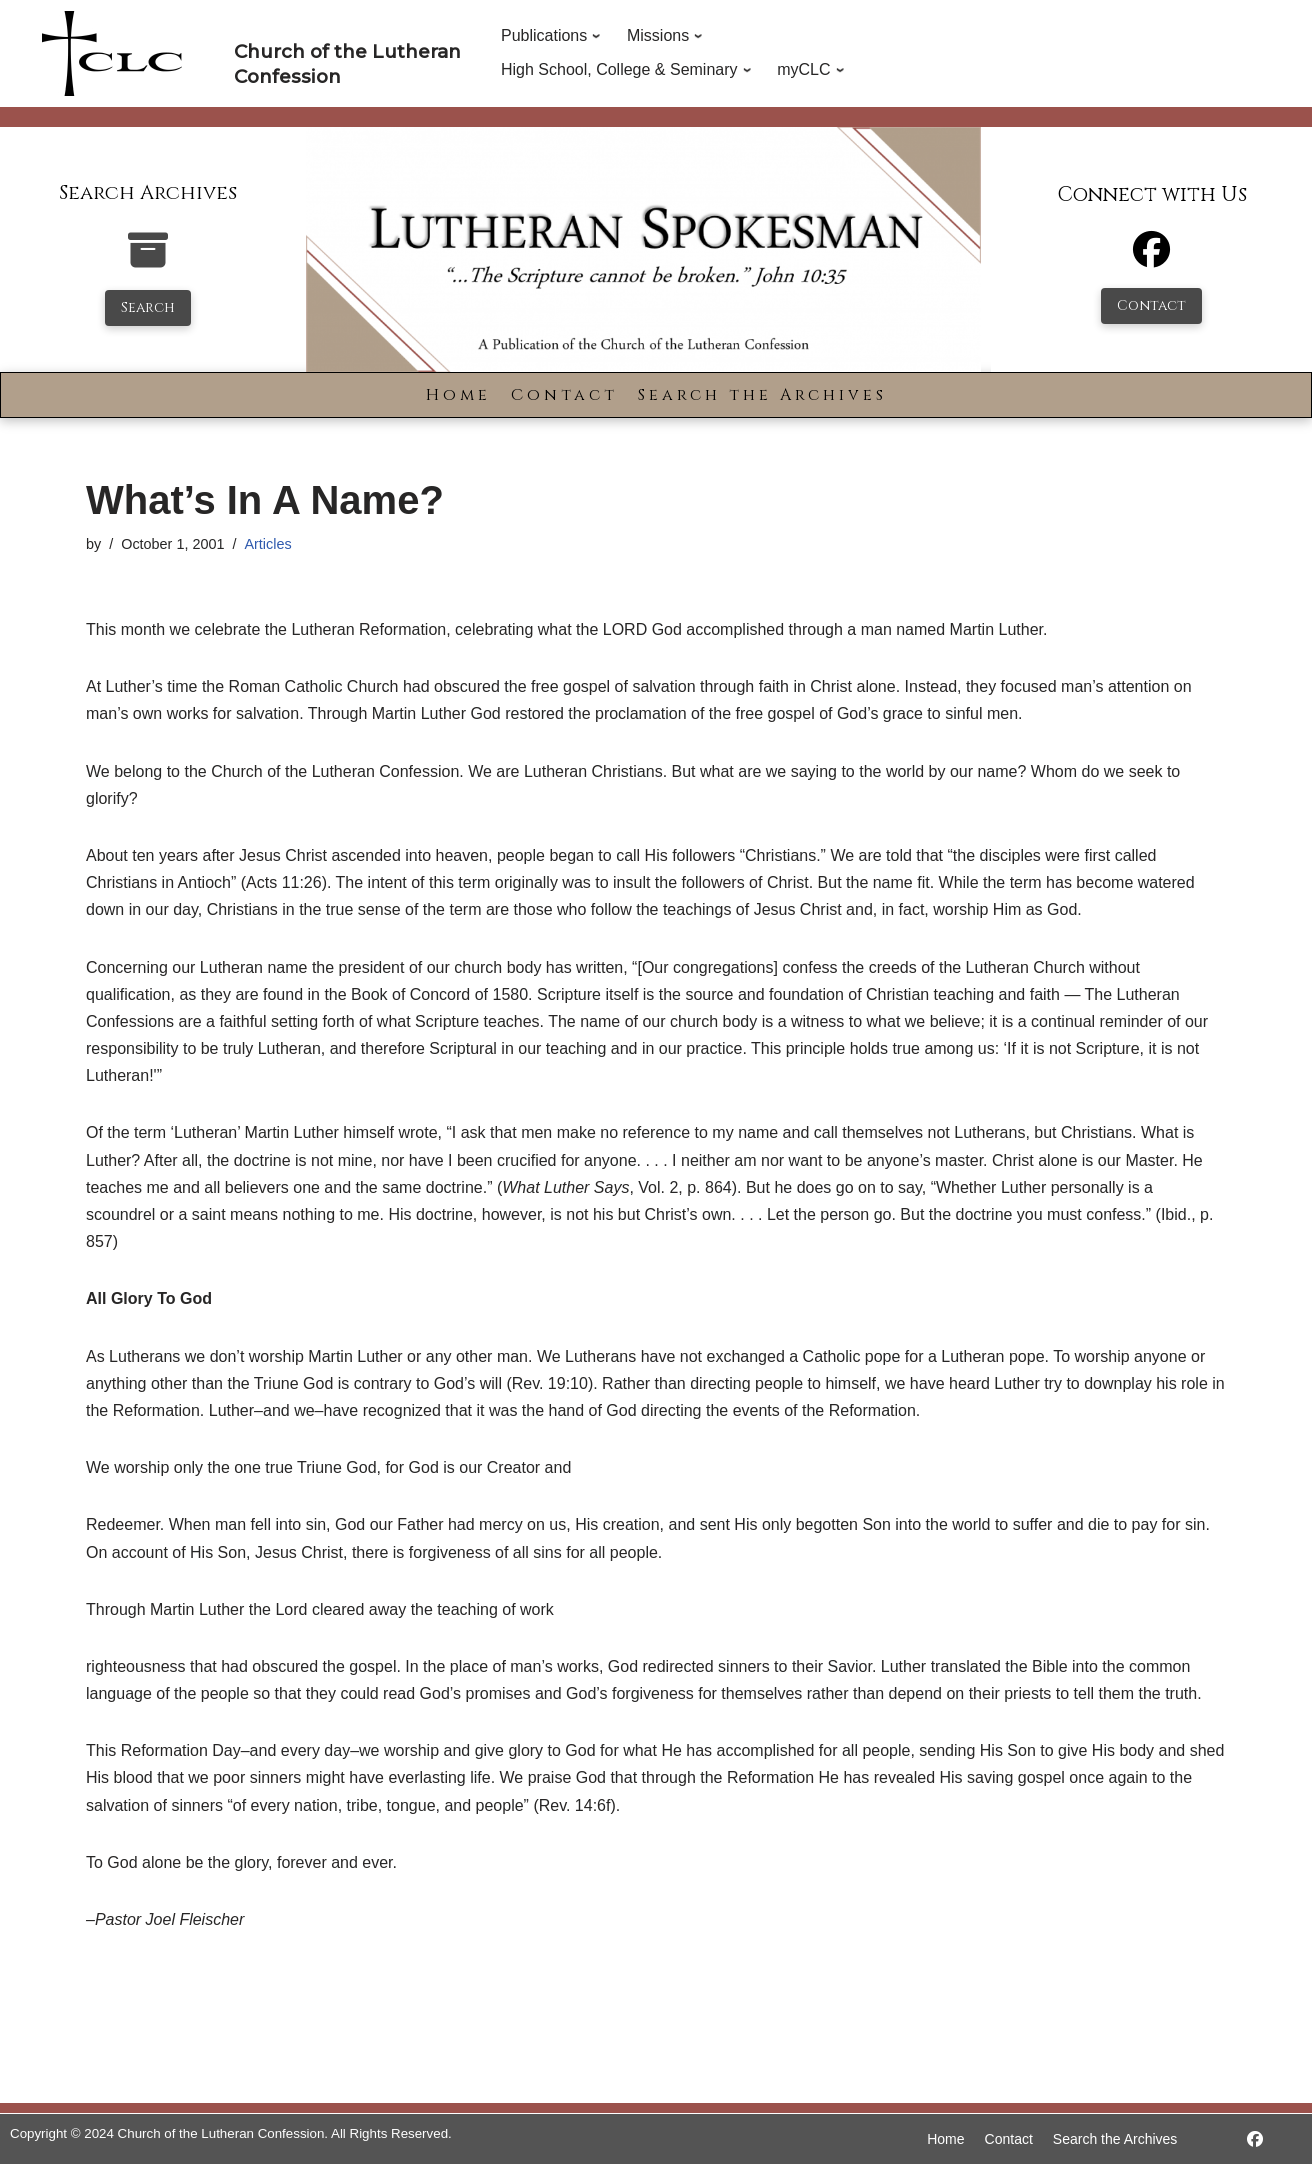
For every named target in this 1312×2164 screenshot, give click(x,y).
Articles (267, 544)
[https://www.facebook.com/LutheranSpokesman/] (1255, 2139)
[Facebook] (1151, 258)
